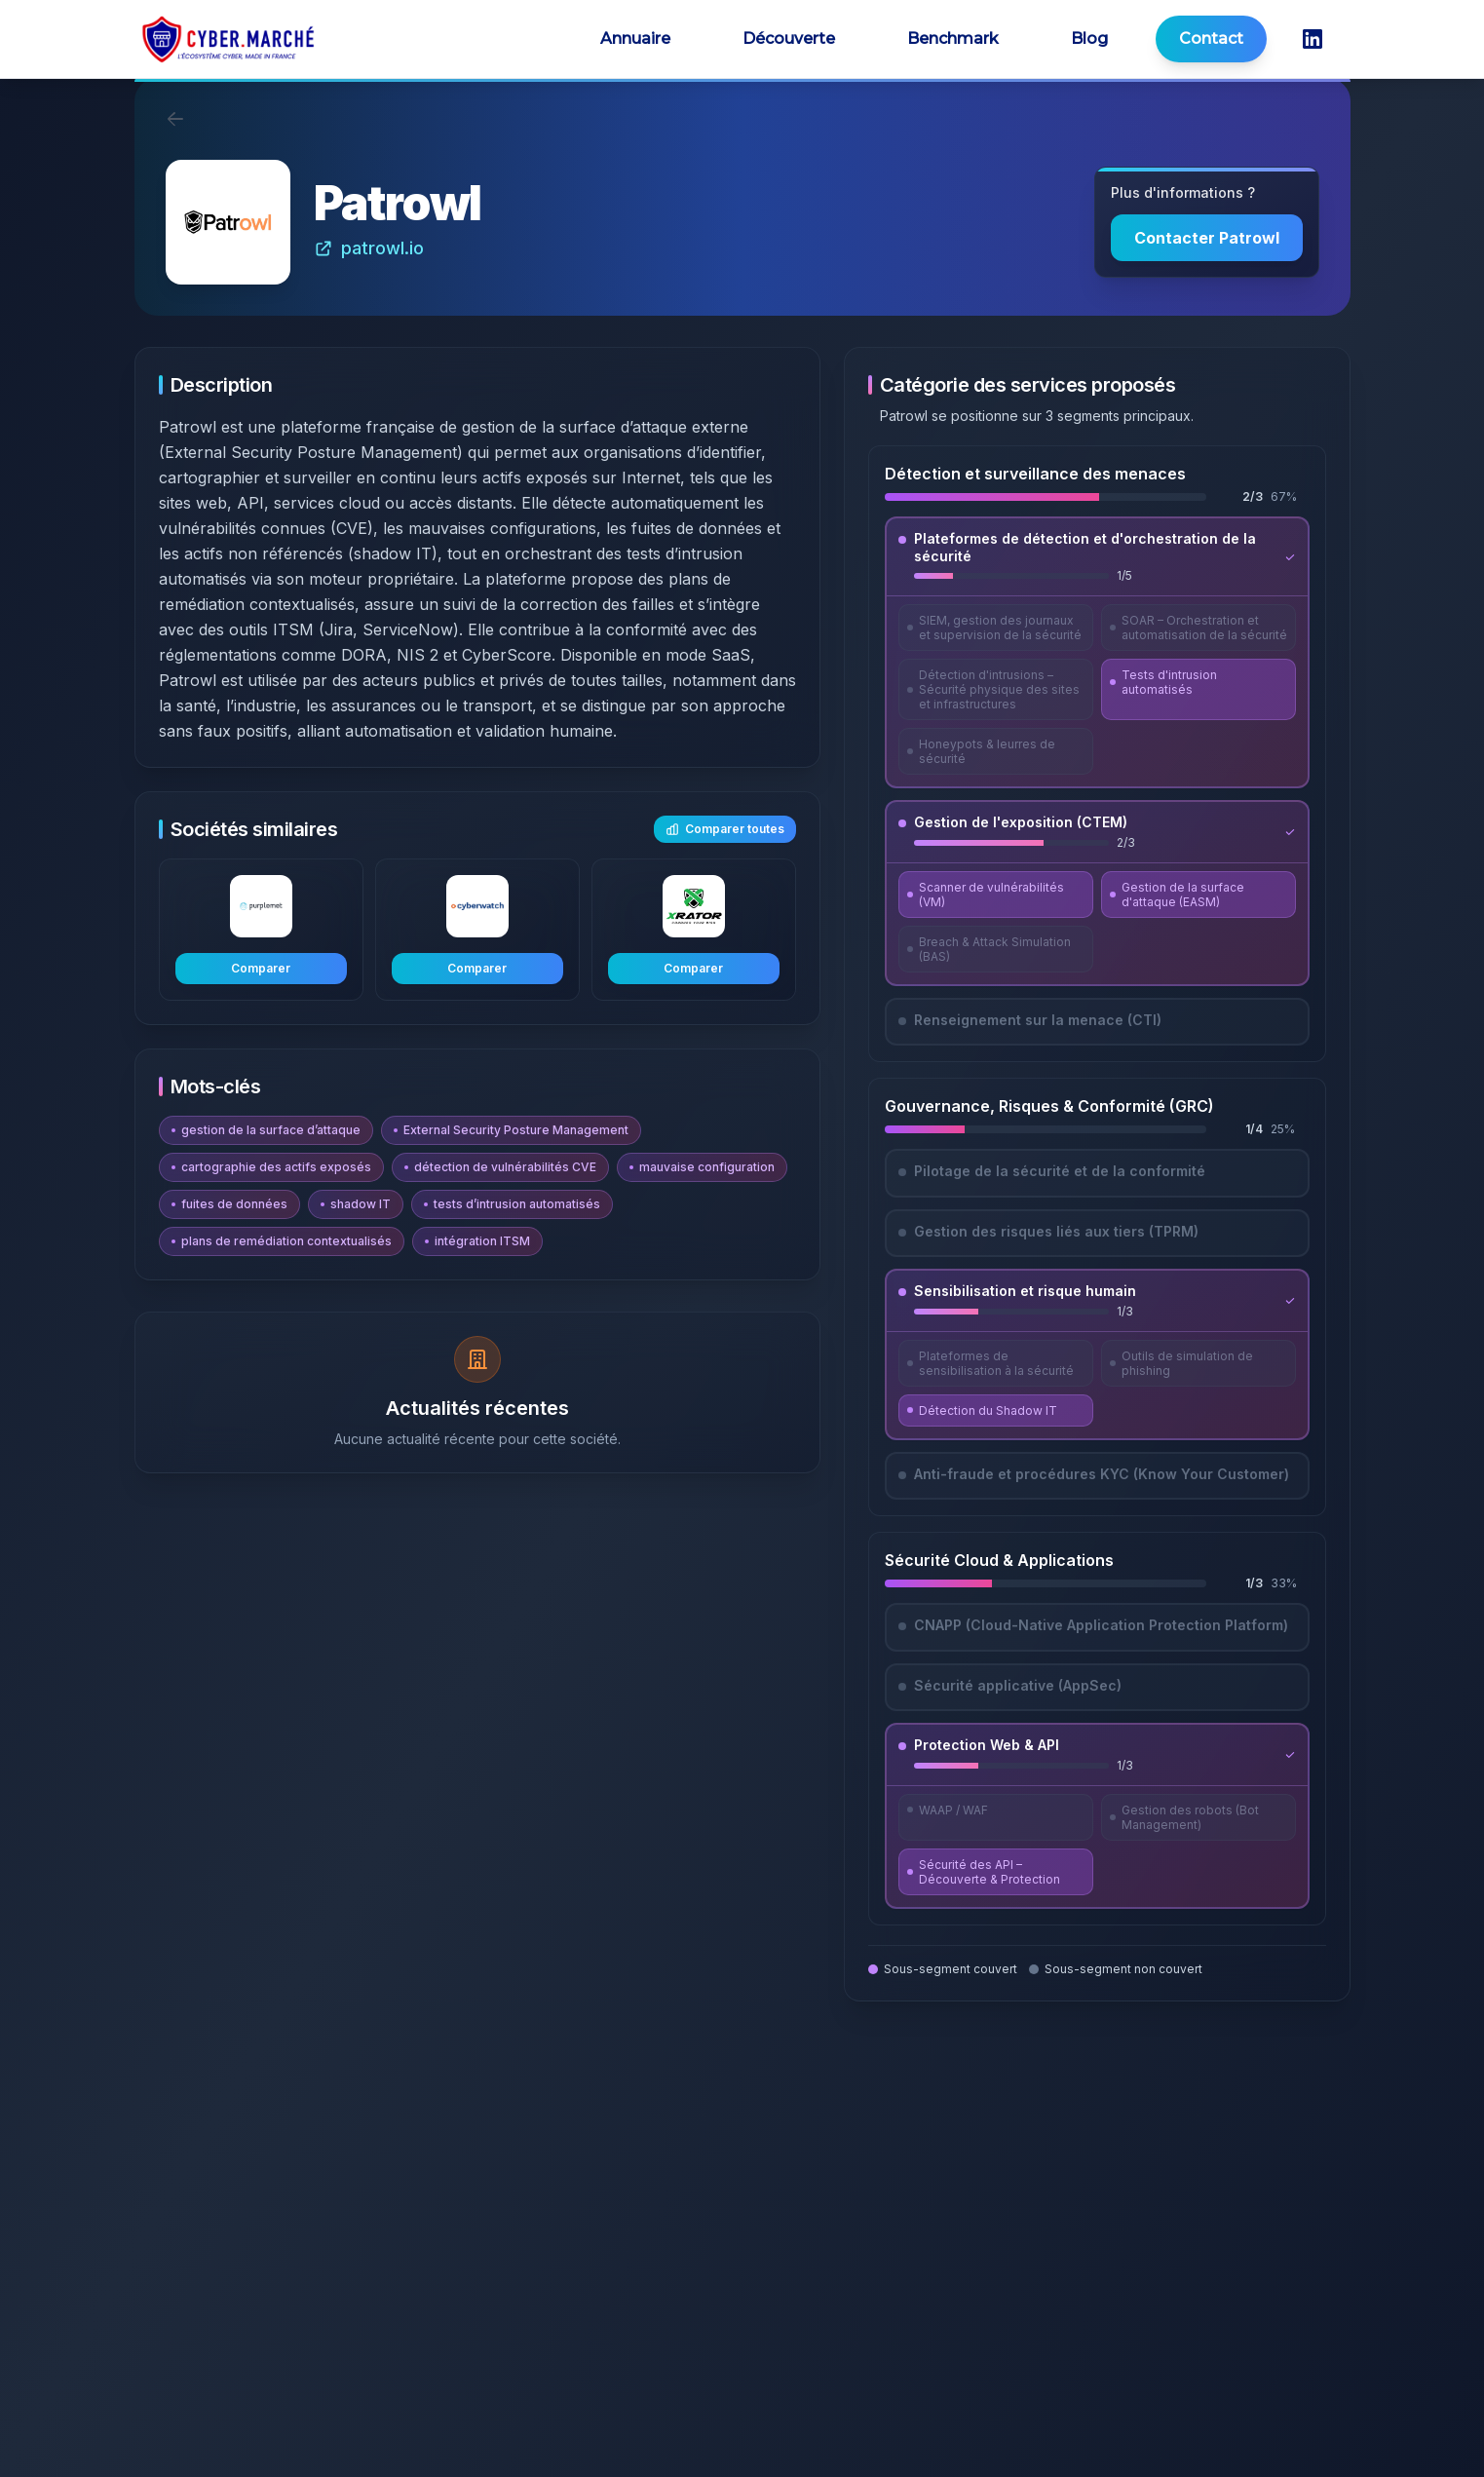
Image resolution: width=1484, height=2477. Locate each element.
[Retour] (175, 119)
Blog (1089, 38)
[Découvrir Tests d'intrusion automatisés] (1198, 689)
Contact (1211, 38)
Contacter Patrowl (1206, 238)
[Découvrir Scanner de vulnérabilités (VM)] (995, 894)
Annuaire (635, 38)
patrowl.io (369, 248)
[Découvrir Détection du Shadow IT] (995, 1410)
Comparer (260, 968)
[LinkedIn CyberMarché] (1312, 39)
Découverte (788, 38)
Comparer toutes (725, 828)
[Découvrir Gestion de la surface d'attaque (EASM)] (1198, 894)
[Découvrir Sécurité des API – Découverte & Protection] (995, 1871)
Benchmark (953, 38)
